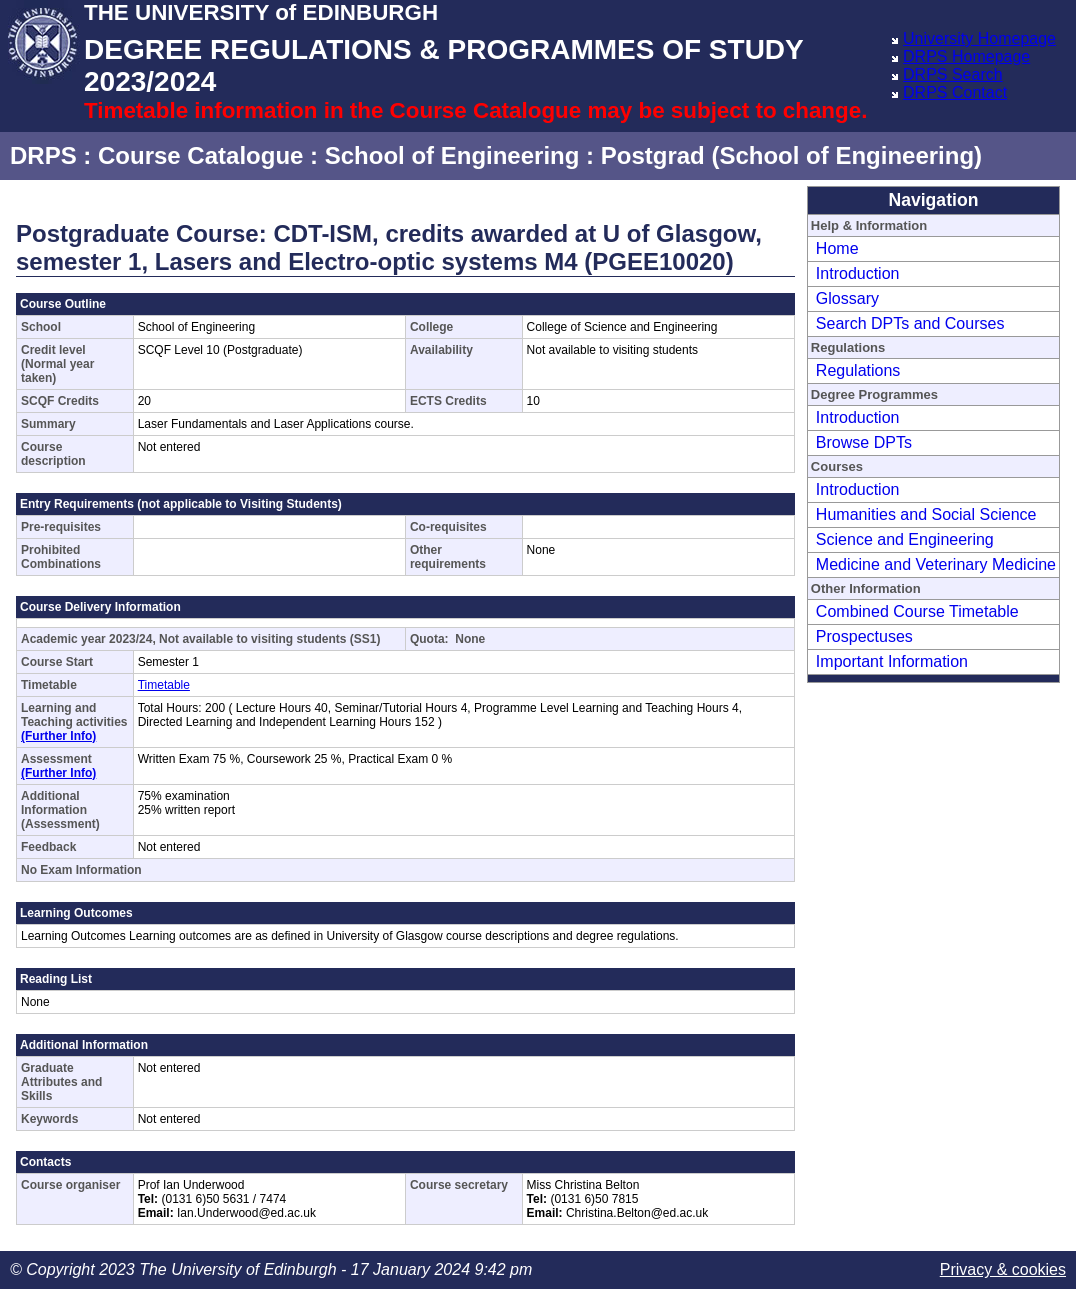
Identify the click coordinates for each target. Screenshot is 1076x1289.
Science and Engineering (905, 539)
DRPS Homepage (966, 56)
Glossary (847, 298)
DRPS (43, 155)
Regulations (858, 370)
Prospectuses (864, 636)
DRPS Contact (955, 92)
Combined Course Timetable (917, 611)
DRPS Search (953, 74)
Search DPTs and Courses (910, 323)
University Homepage (979, 38)
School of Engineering (452, 155)
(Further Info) (58, 736)
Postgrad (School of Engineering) (791, 155)
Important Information (892, 661)
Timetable (164, 685)
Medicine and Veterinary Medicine (936, 564)
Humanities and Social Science (926, 514)
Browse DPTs (864, 442)
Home (837, 248)
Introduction (858, 273)
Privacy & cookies (1003, 1269)
